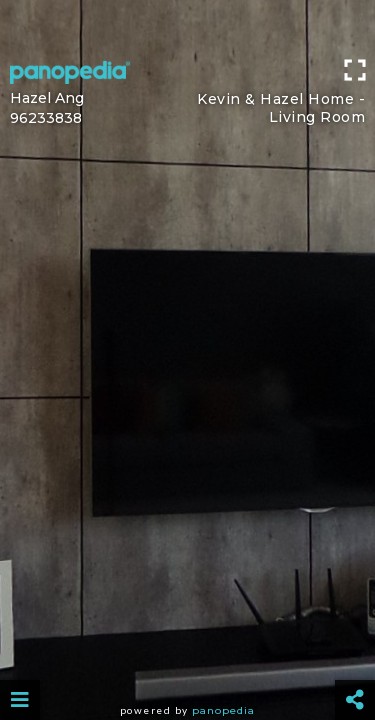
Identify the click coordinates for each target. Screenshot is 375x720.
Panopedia (223, 710)
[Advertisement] (187, 25)
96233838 (46, 118)
